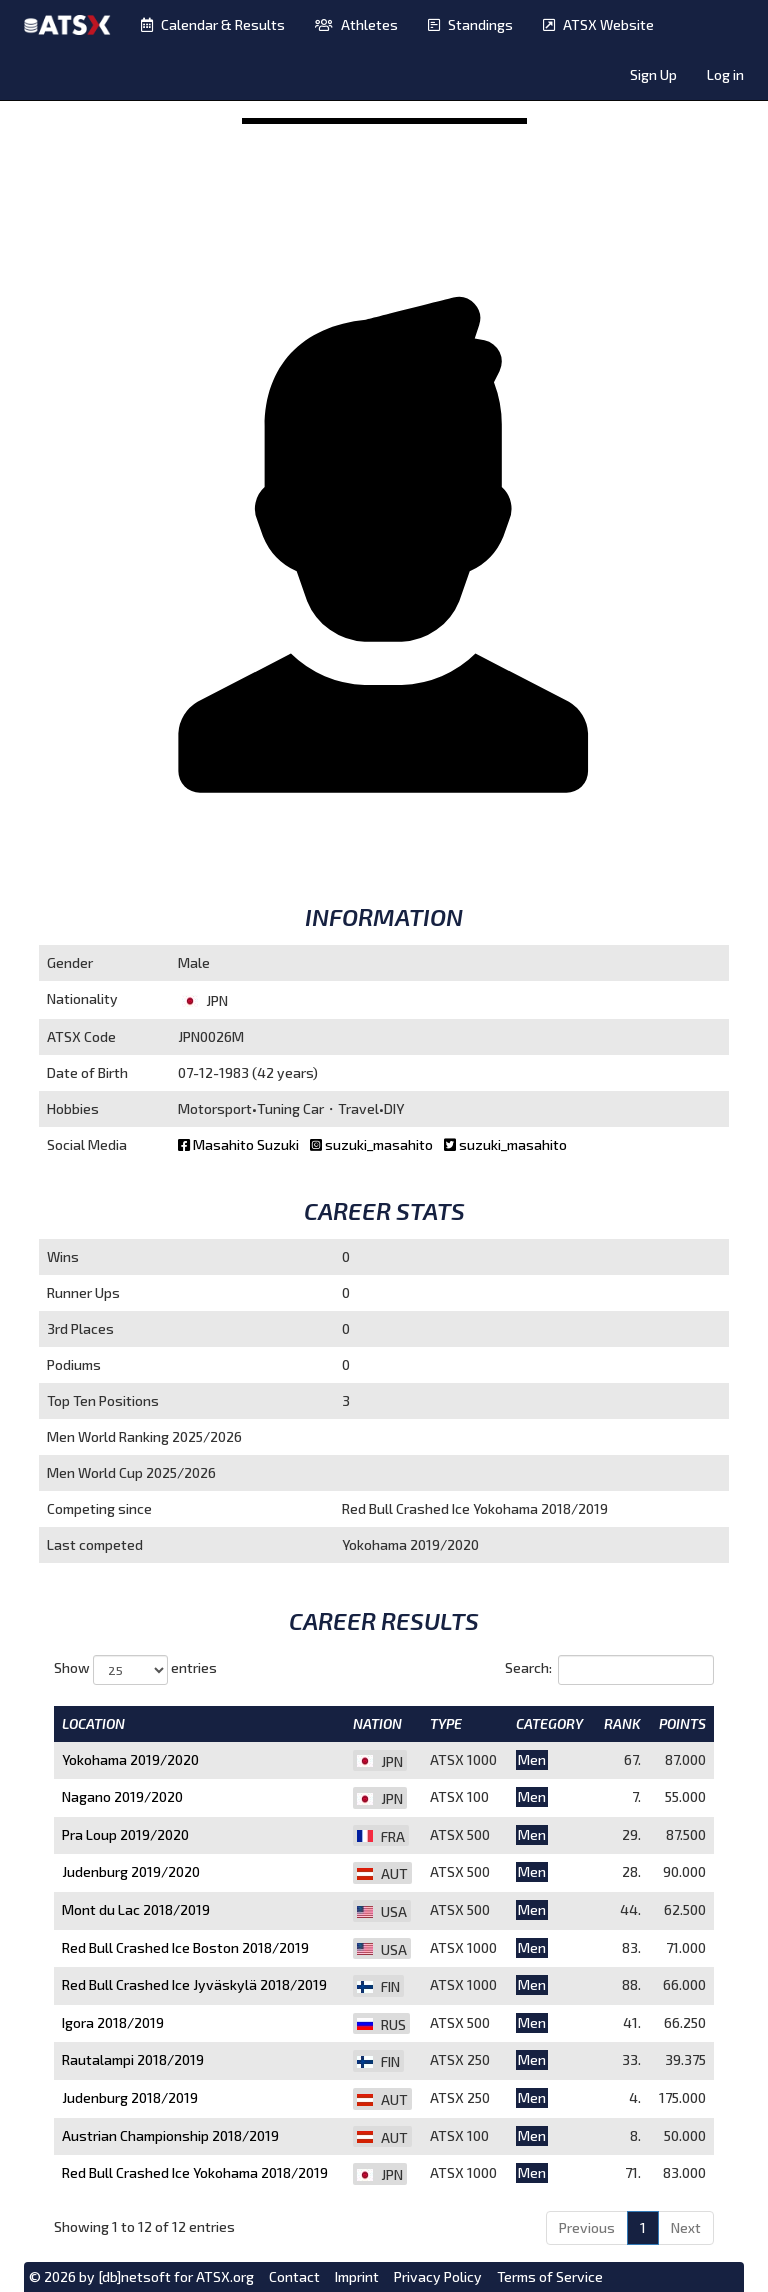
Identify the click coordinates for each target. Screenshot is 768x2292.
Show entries (135, 1670)
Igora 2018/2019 (113, 2022)
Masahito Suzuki (240, 1144)
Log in (725, 74)
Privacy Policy (438, 2276)
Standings (470, 24)
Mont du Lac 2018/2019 (136, 1909)
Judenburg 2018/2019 (130, 2097)
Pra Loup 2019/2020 (125, 1834)
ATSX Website (598, 24)
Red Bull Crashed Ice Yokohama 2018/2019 (195, 2172)
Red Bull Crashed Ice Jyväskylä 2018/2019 (194, 1984)
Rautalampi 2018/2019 (133, 2059)
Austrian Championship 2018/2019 (170, 2135)
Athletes (356, 24)
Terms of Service (550, 2276)
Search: (609, 1670)
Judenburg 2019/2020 (131, 1871)
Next (686, 2227)
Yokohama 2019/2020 (130, 1759)
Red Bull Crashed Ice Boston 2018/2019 (185, 1947)
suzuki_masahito (373, 1144)
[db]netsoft (134, 2276)
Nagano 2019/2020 (122, 1796)
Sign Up (653, 74)
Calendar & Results (213, 24)
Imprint (357, 2276)
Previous (587, 2227)
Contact (294, 2276)
